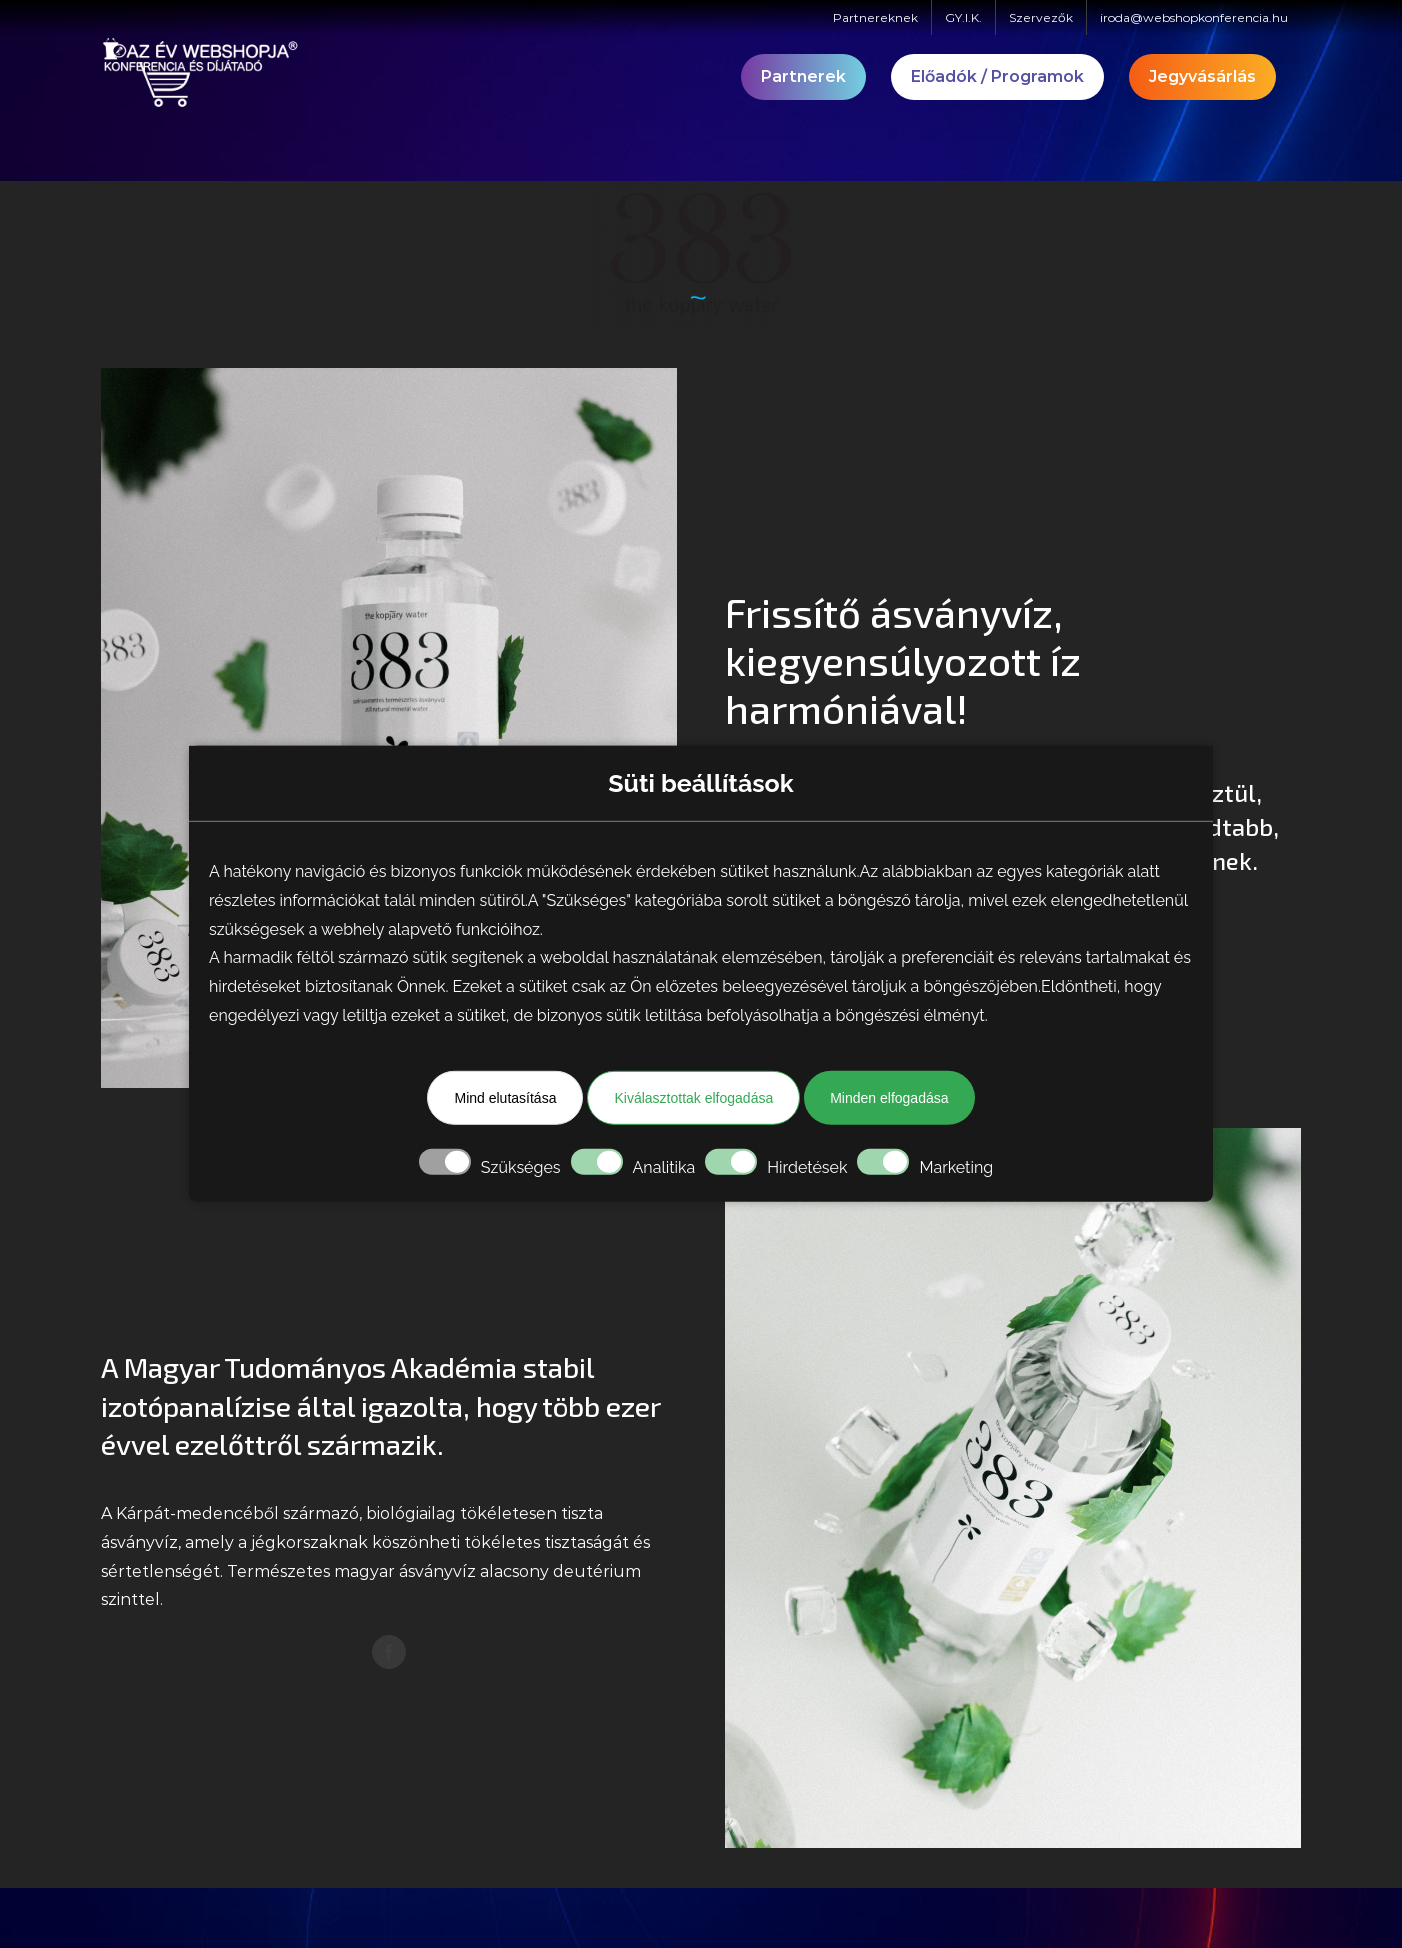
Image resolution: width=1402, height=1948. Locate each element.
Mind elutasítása (505, 1098)
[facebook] (389, 1652)
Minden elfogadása (889, 1098)
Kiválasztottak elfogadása (693, 1098)
